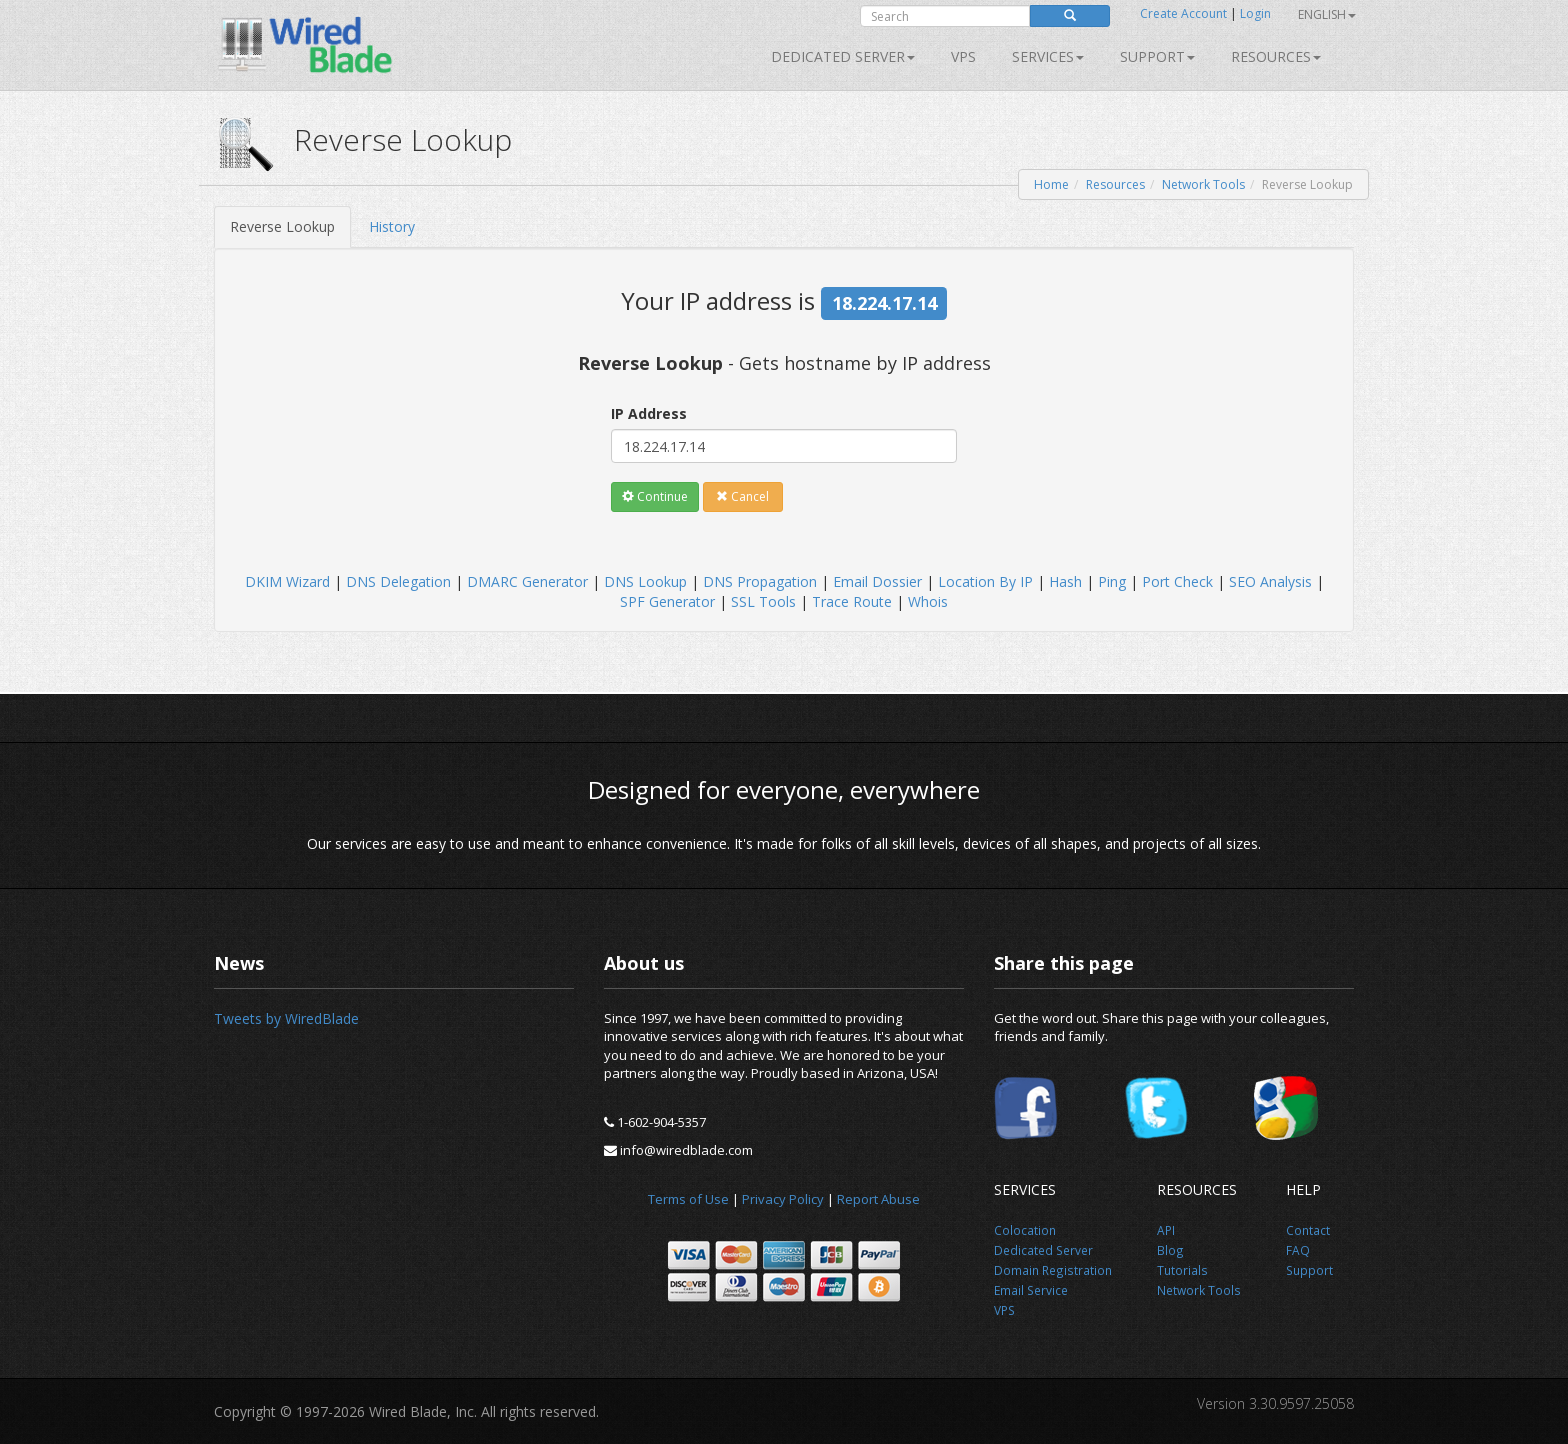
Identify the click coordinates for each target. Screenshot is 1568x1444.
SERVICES (1048, 56)
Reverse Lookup (282, 226)
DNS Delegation (398, 581)
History (392, 226)
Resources (1276, 56)
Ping (1112, 581)
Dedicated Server (843, 56)
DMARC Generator (527, 581)
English (1327, 14)
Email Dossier (877, 581)
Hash (1065, 581)
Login (1255, 13)
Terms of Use (688, 1199)
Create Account (1183, 13)
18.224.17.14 (884, 303)
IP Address (649, 413)
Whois (928, 601)
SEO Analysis (1270, 581)
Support (1157, 56)
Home (1051, 184)
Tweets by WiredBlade (286, 1018)
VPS (963, 56)
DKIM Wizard (287, 581)
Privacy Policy (783, 1199)
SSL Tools (763, 601)
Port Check (1177, 581)
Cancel (742, 496)
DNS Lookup (645, 581)
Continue (655, 496)
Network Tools (1203, 184)
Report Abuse (878, 1199)
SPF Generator (667, 601)
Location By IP (985, 581)
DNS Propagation (760, 581)
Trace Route (852, 601)
